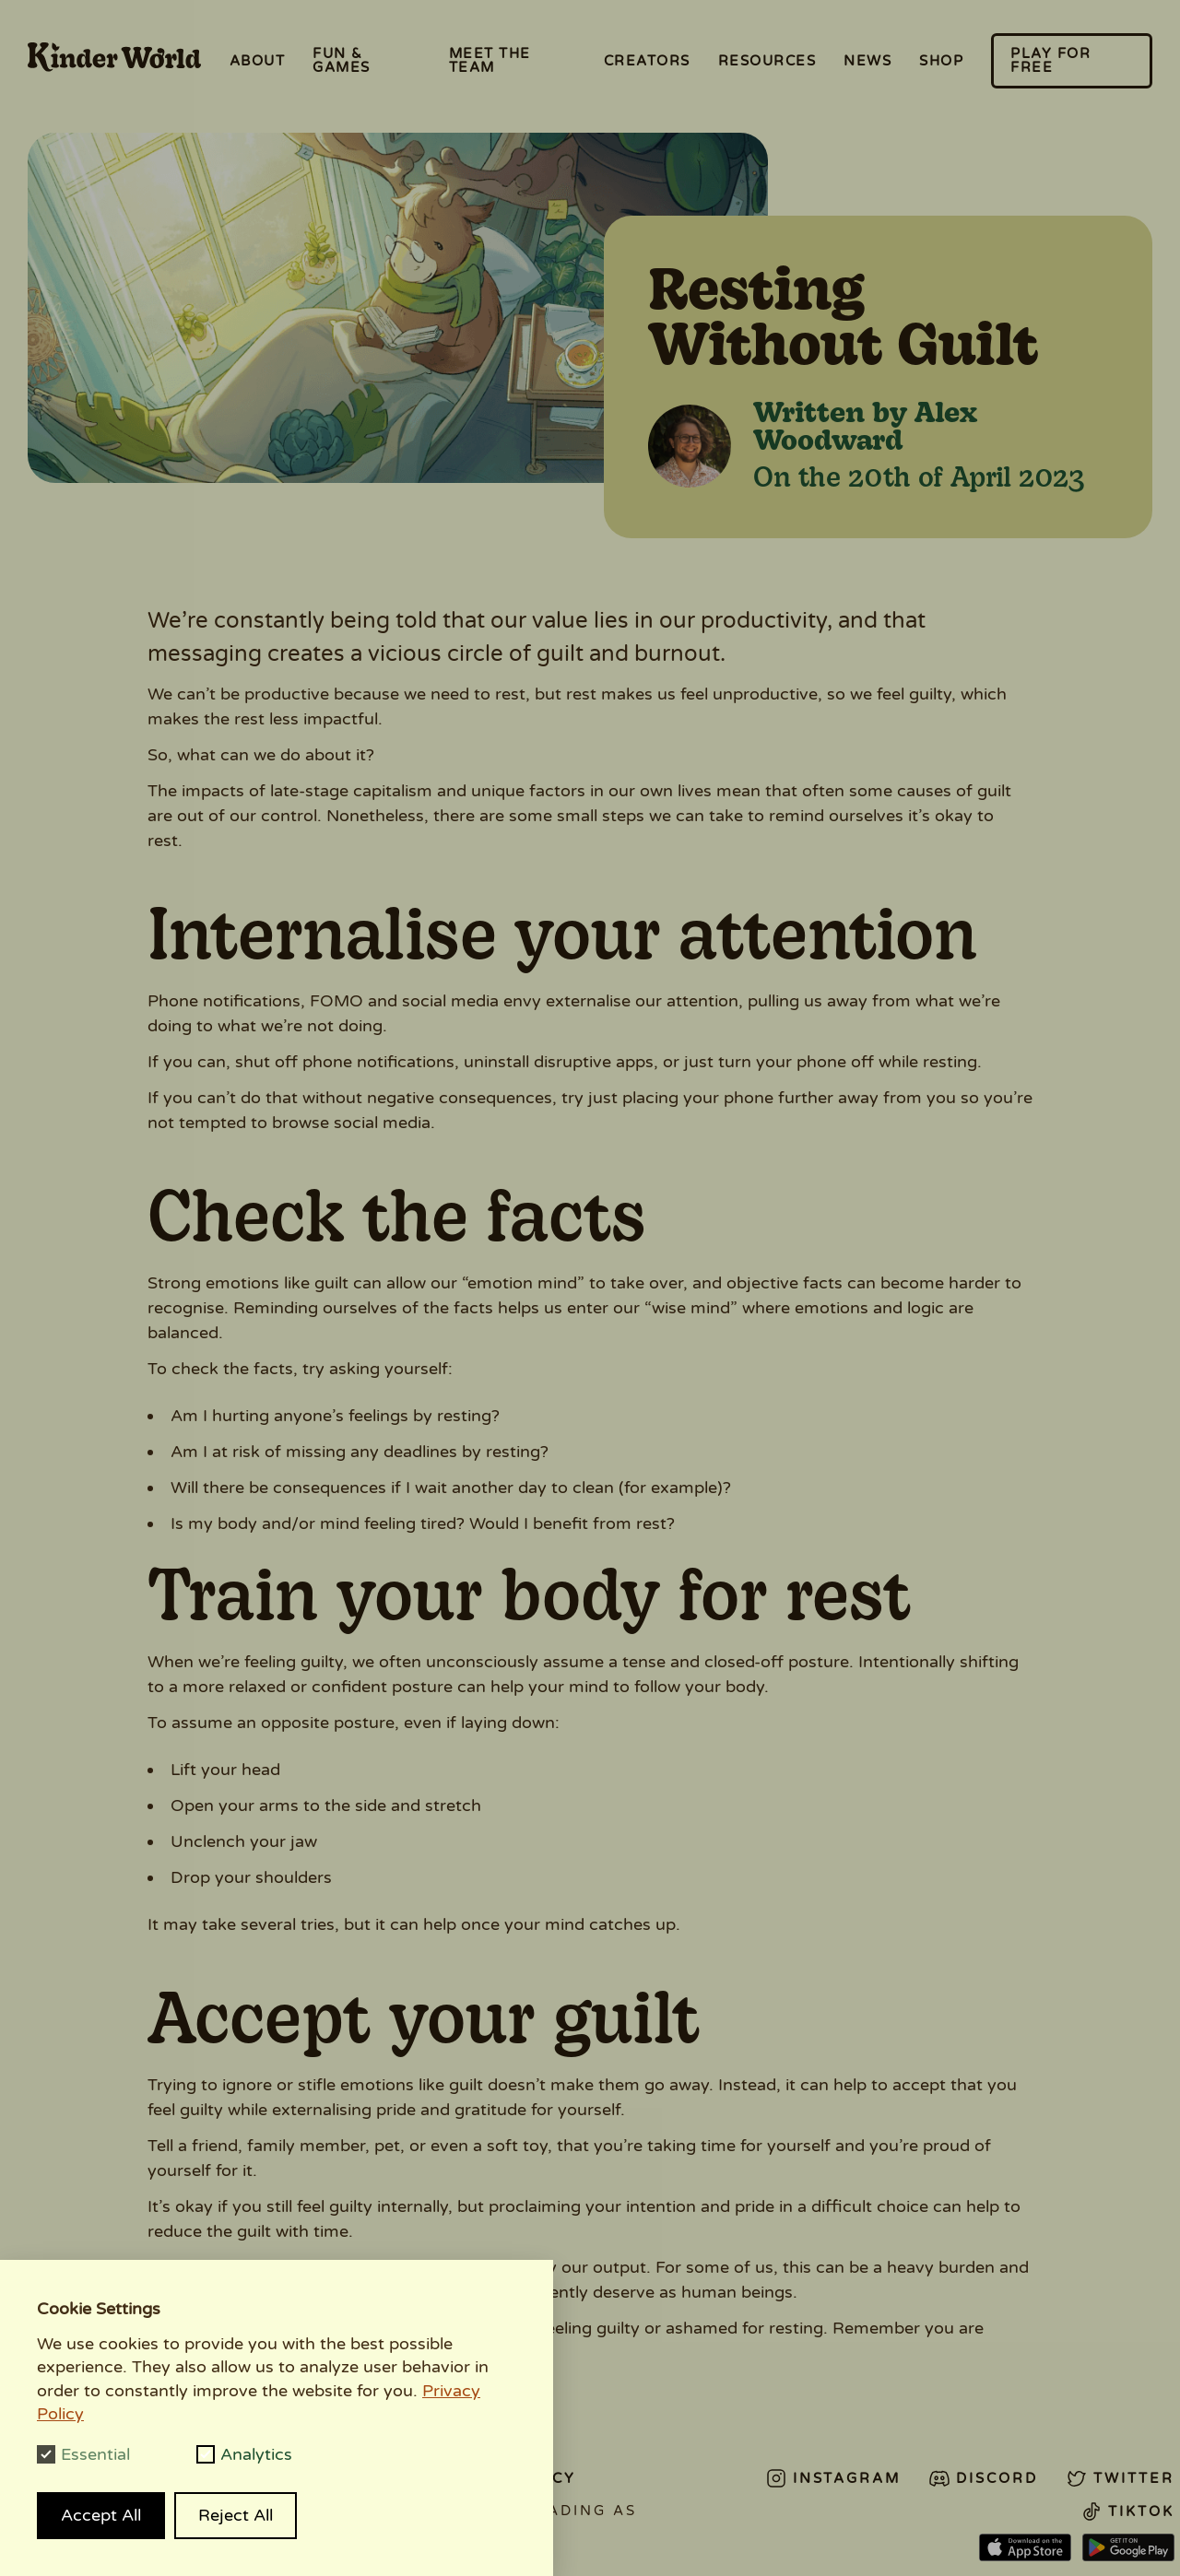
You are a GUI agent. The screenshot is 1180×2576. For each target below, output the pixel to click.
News (867, 61)
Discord (983, 2478)
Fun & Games (342, 60)
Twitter (1120, 2478)
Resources (767, 61)
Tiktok (1127, 2511)
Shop (941, 61)
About (258, 61)
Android (1128, 2548)
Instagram (833, 2478)
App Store (1025, 2548)
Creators (647, 61)
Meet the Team (490, 60)
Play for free (1050, 60)
